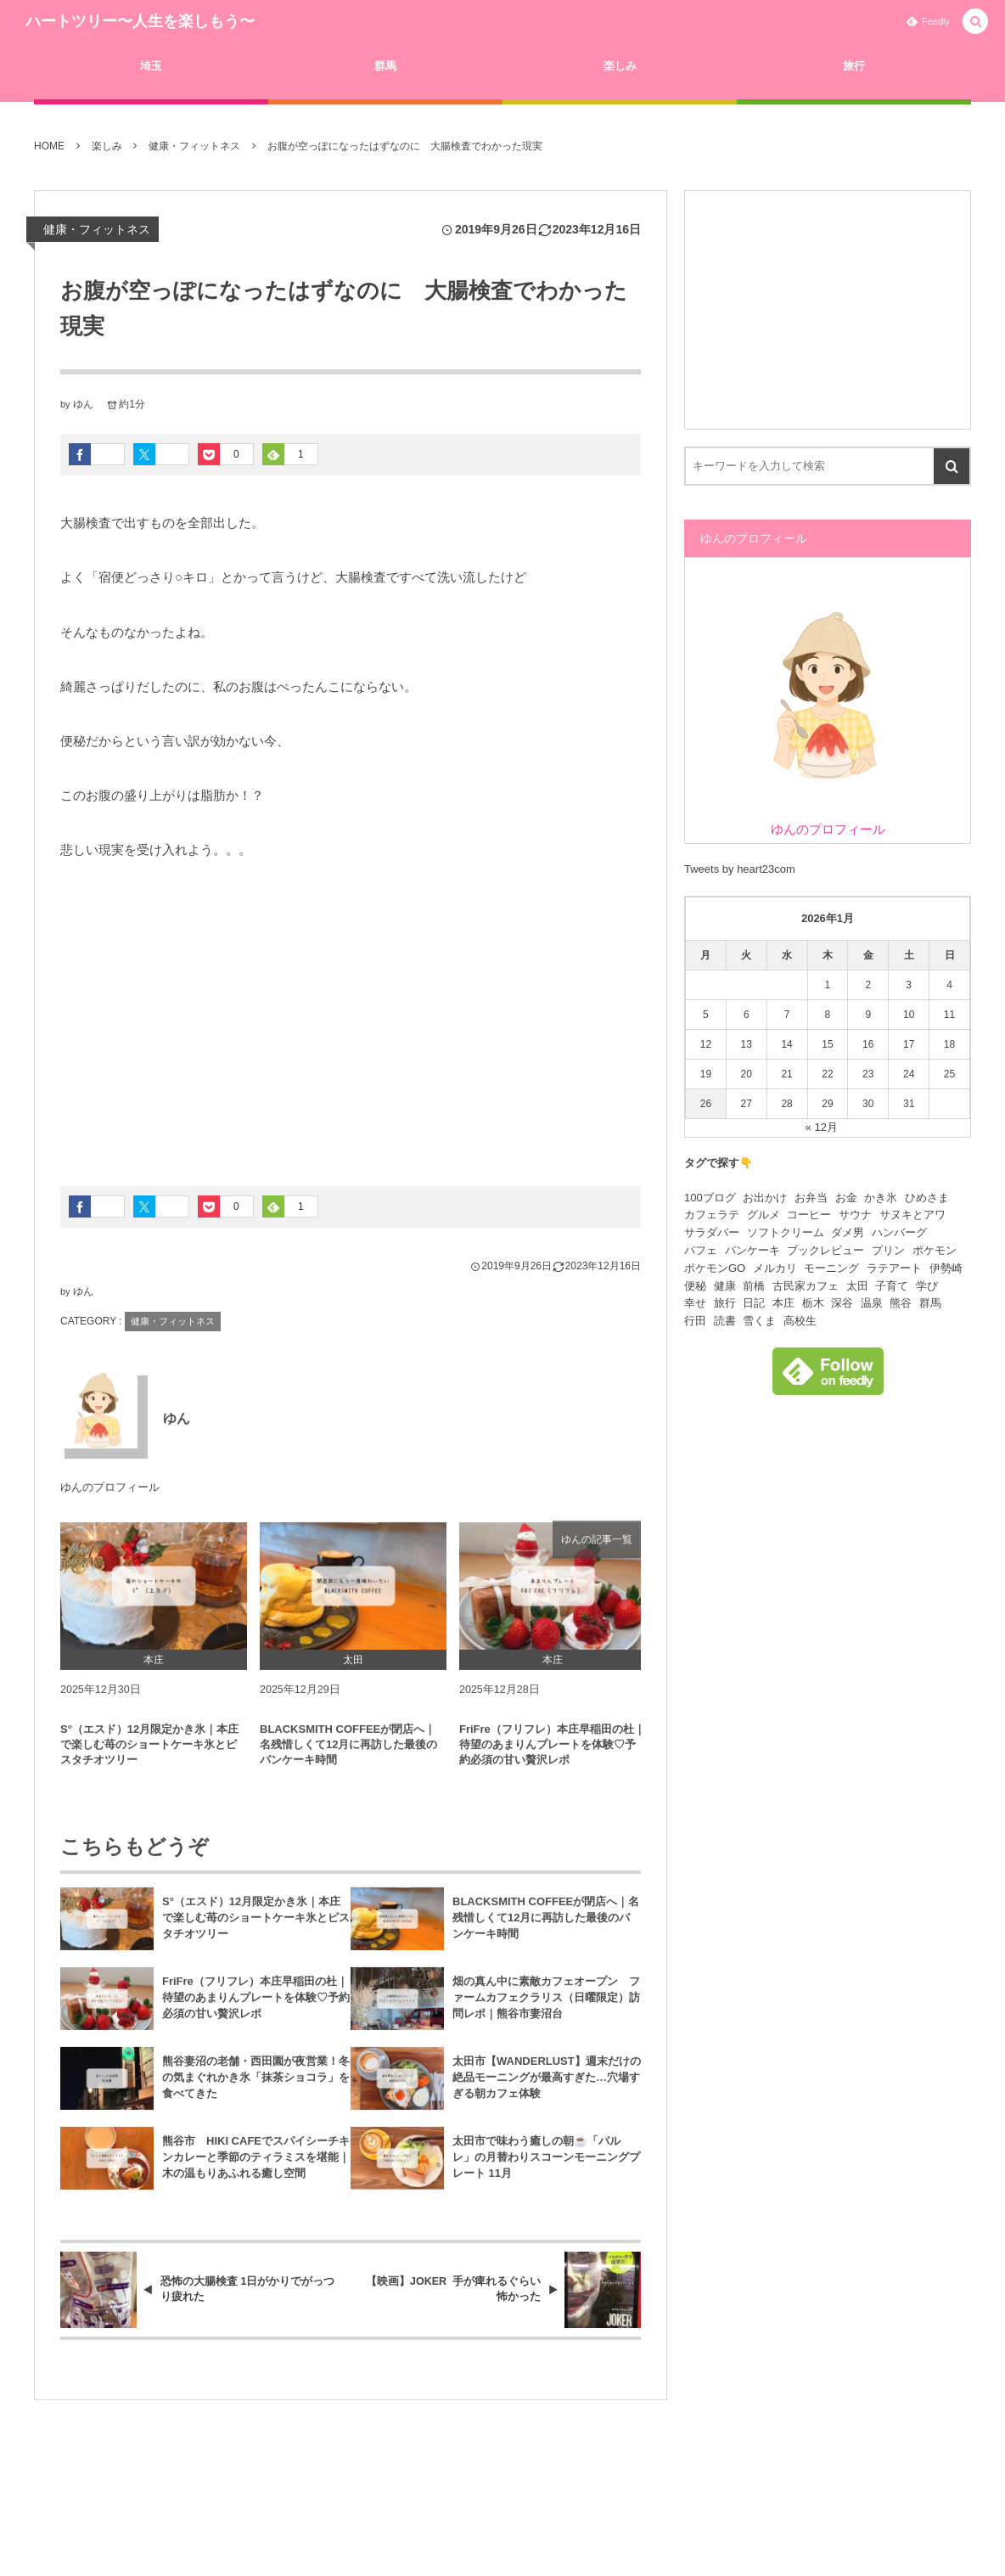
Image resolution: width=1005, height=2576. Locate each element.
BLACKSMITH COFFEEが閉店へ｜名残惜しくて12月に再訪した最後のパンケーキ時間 (348, 1753)
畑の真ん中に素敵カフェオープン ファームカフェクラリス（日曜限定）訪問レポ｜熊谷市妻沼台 (546, 2007)
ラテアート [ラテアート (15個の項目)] (894, 1268)
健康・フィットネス (96, 229)
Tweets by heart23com (739, 869)
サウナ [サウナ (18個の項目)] (855, 1214)
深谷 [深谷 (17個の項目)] (842, 1302)
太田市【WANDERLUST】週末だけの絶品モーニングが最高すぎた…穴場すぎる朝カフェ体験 (546, 2087)
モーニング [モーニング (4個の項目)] (831, 1268)
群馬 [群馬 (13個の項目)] (930, 1302)
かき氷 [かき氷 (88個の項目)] (880, 1197)
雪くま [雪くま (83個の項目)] (759, 1320)
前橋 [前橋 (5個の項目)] (754, 1286)
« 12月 (822, 1127)
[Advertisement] (350, 1016)
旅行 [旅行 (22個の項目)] (725, 1302)
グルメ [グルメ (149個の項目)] (763, 1214)
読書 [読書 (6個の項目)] (725, 1320)
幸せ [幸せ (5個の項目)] (695, 1302)
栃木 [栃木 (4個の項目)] (813, 1302)
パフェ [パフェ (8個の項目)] (700, 1250)
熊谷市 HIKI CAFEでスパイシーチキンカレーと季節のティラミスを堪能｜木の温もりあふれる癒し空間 (256, 2167)
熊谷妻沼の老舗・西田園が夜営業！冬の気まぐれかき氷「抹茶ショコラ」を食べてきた (256, 2087)
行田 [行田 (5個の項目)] (695, 1320)
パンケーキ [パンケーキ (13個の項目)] (752, 1250)
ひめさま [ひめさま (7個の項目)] (927, 1197)
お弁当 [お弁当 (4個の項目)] (811, 1197)
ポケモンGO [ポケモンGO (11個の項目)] (714, 1268)
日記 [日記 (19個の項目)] (754, 1302)
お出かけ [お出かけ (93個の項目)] (765, 1197)
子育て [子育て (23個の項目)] (891, 1286)
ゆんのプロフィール (110, 1487)
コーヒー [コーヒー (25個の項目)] (809, 1214)
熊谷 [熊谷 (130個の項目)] (901, 1302)
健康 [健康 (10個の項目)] (725, 1286)
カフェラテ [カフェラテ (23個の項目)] (711, 1214)
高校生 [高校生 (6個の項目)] (800, 1320)
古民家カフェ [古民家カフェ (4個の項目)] (805, 1286)
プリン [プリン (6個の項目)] (888, 1250)
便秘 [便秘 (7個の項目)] (695, 1286)
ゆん (83, 404)
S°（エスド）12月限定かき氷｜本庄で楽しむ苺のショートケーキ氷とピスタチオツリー (149, 1753)
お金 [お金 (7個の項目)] (846, 1197)
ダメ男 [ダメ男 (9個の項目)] (847, 1232)
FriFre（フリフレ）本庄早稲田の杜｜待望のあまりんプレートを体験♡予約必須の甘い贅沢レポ (552, 1753)
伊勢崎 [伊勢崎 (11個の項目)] (946, 1268)
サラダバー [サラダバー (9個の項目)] (711, 1232)
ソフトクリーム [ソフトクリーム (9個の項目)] (785, 1232)
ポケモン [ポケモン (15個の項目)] (934, 1250)
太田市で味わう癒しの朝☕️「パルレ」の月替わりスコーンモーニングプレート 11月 (546, 2167)
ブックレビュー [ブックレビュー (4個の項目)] (825, 1250)
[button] (975, 22)
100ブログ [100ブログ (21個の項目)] (710, 1197)
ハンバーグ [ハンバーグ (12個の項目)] (899, 1232)
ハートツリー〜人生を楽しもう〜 (140, 21)
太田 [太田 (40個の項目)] (857, 1286)
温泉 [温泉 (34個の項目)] (872, 1302)
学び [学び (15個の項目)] (927, 1286)
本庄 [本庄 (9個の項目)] (783, 1302)
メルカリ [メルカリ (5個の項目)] (775, 1268)
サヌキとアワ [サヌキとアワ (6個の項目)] (912, 1214)
